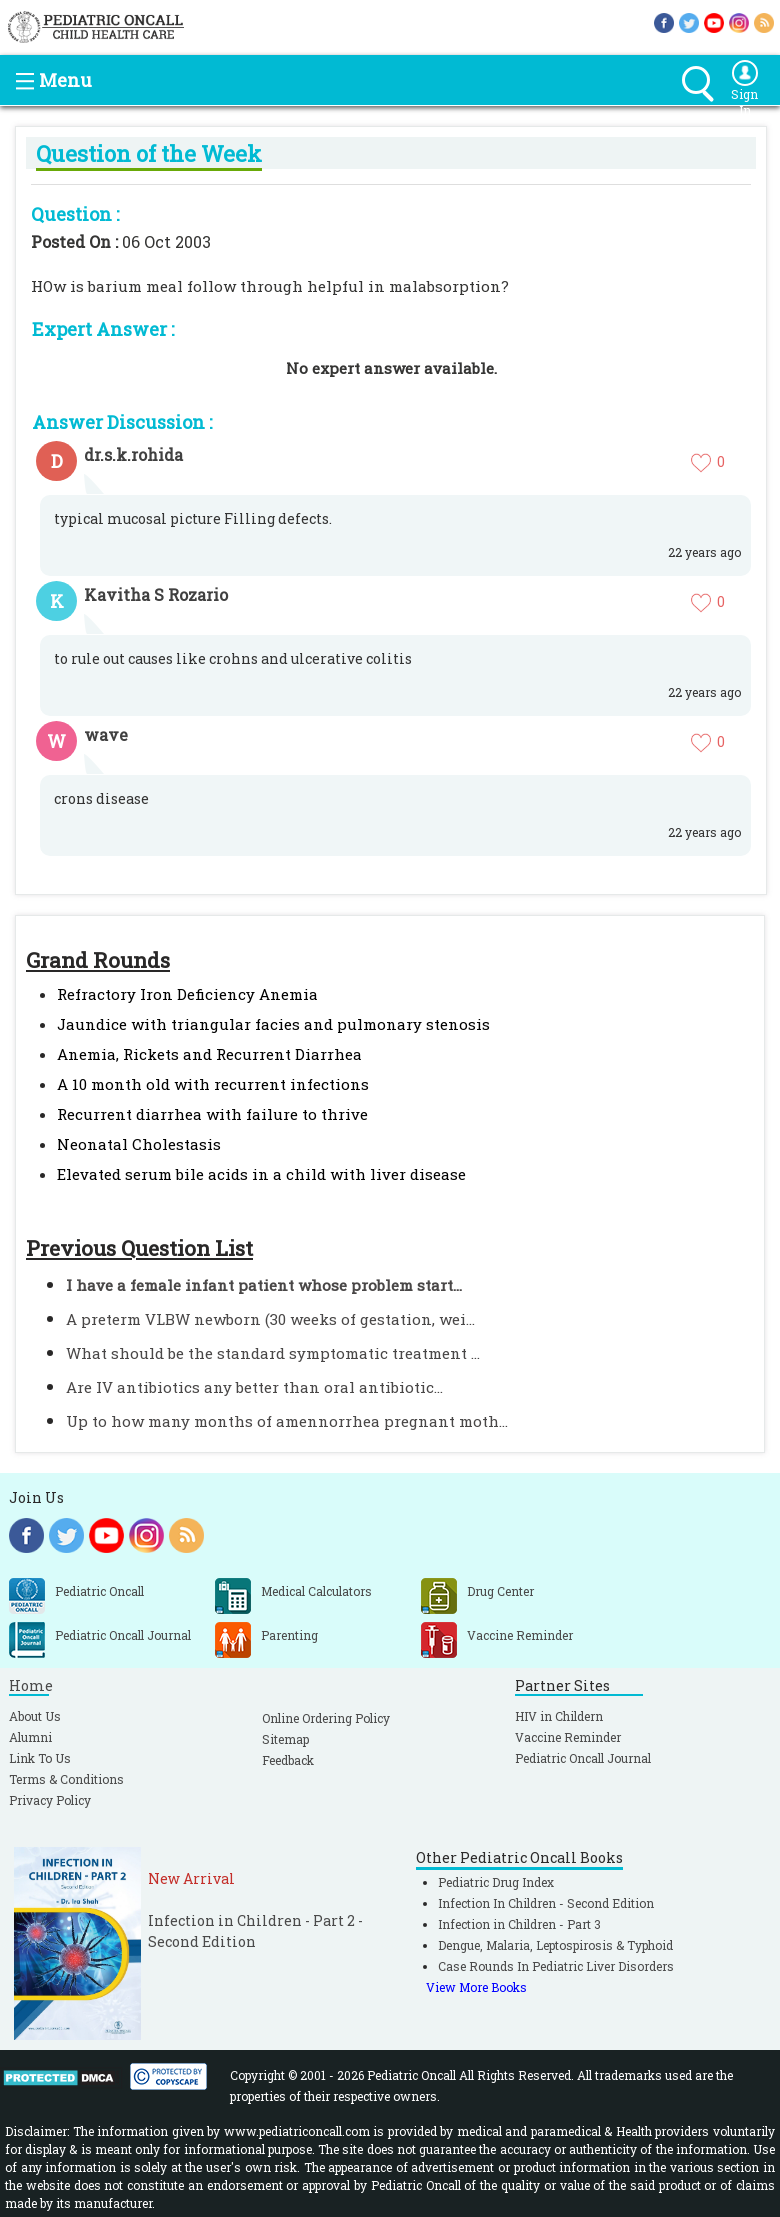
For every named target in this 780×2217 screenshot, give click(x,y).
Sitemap (285, 1739)
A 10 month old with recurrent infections (213, 1084)
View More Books (476, 1987)
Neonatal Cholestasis (139, 1144)
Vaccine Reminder (568, 1737)
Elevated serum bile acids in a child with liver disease (261, 1174)
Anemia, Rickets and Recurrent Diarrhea (209, 1054)
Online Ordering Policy (326, 1718)
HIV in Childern (559, 1716)
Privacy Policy (50, 1800)
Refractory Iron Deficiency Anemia (187, 994)
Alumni (30, 1737)
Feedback (288, 1760)
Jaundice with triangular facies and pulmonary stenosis (273, 1024)
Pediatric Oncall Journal (583, 1758)
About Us (35, 1716)
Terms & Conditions (66, 1779)
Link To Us (40, 1758)
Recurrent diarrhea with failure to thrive (212, 1114)
